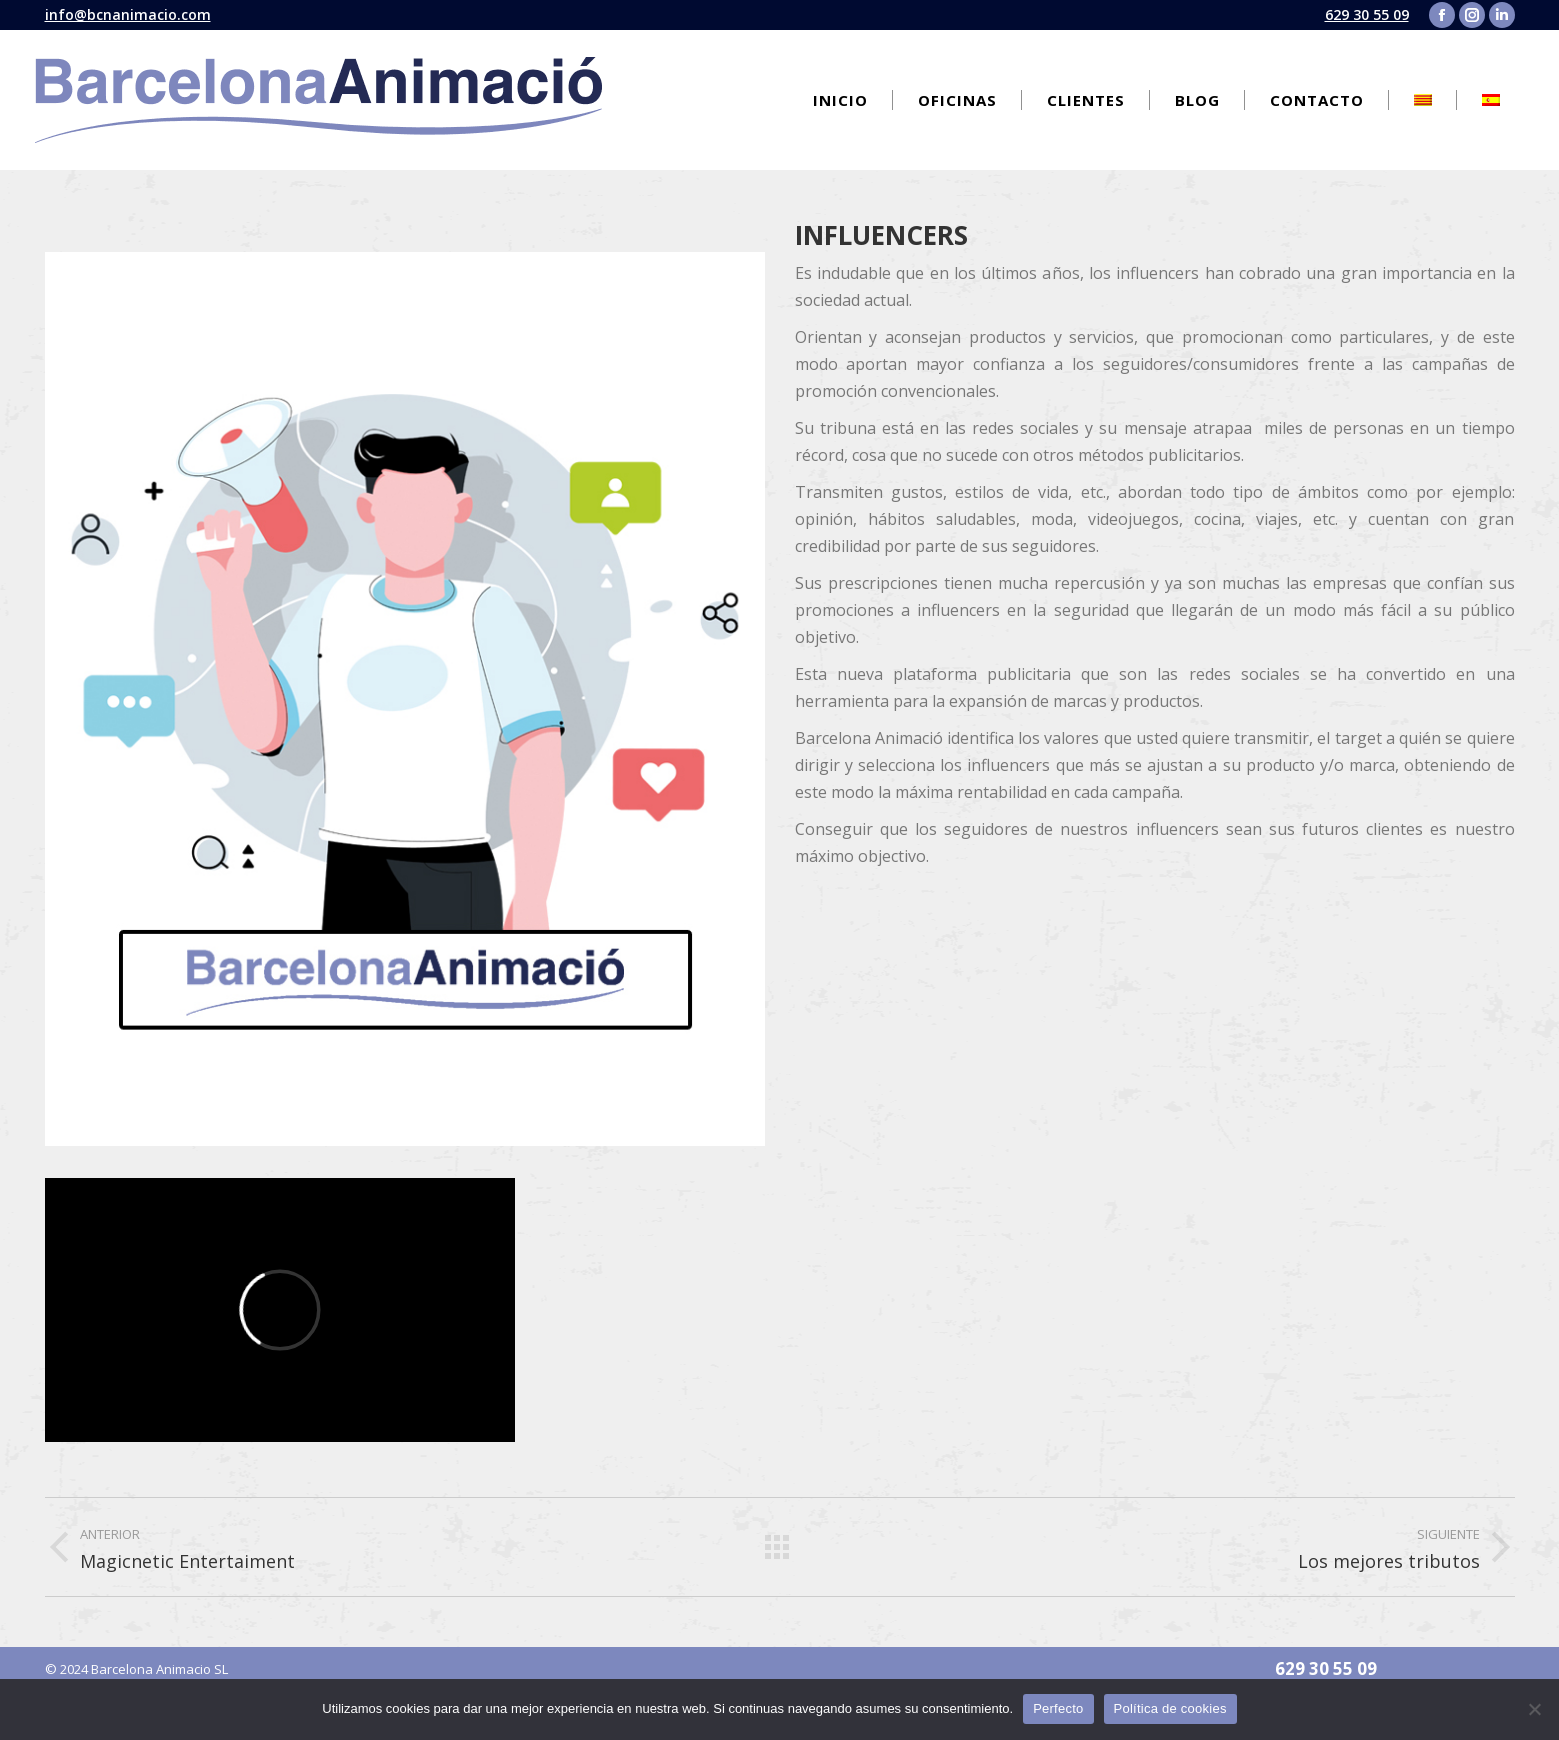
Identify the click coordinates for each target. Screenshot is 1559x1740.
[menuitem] (840, 100)
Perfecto (1058, 1708)
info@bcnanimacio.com (128, 14)
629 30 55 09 (1367, 14)
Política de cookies (1170, 1708)
